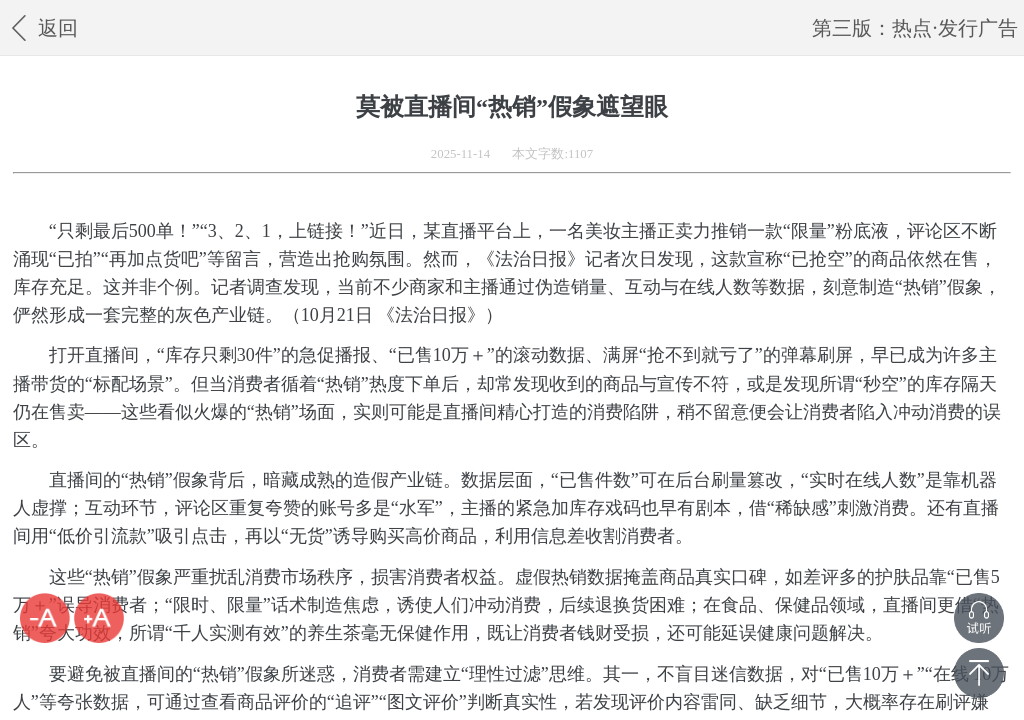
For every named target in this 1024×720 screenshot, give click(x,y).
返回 (41, 27)
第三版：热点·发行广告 (914, 28)
